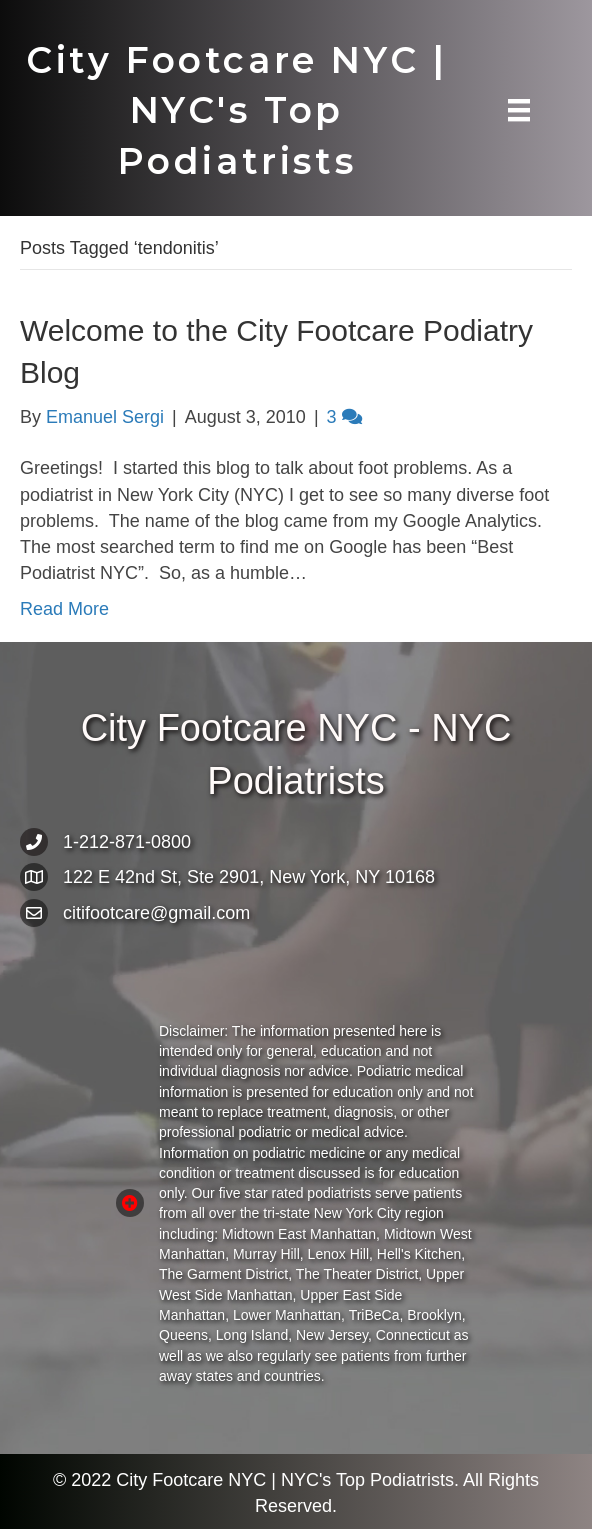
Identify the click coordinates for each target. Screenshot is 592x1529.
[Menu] (519, 110)
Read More (64, 609)
